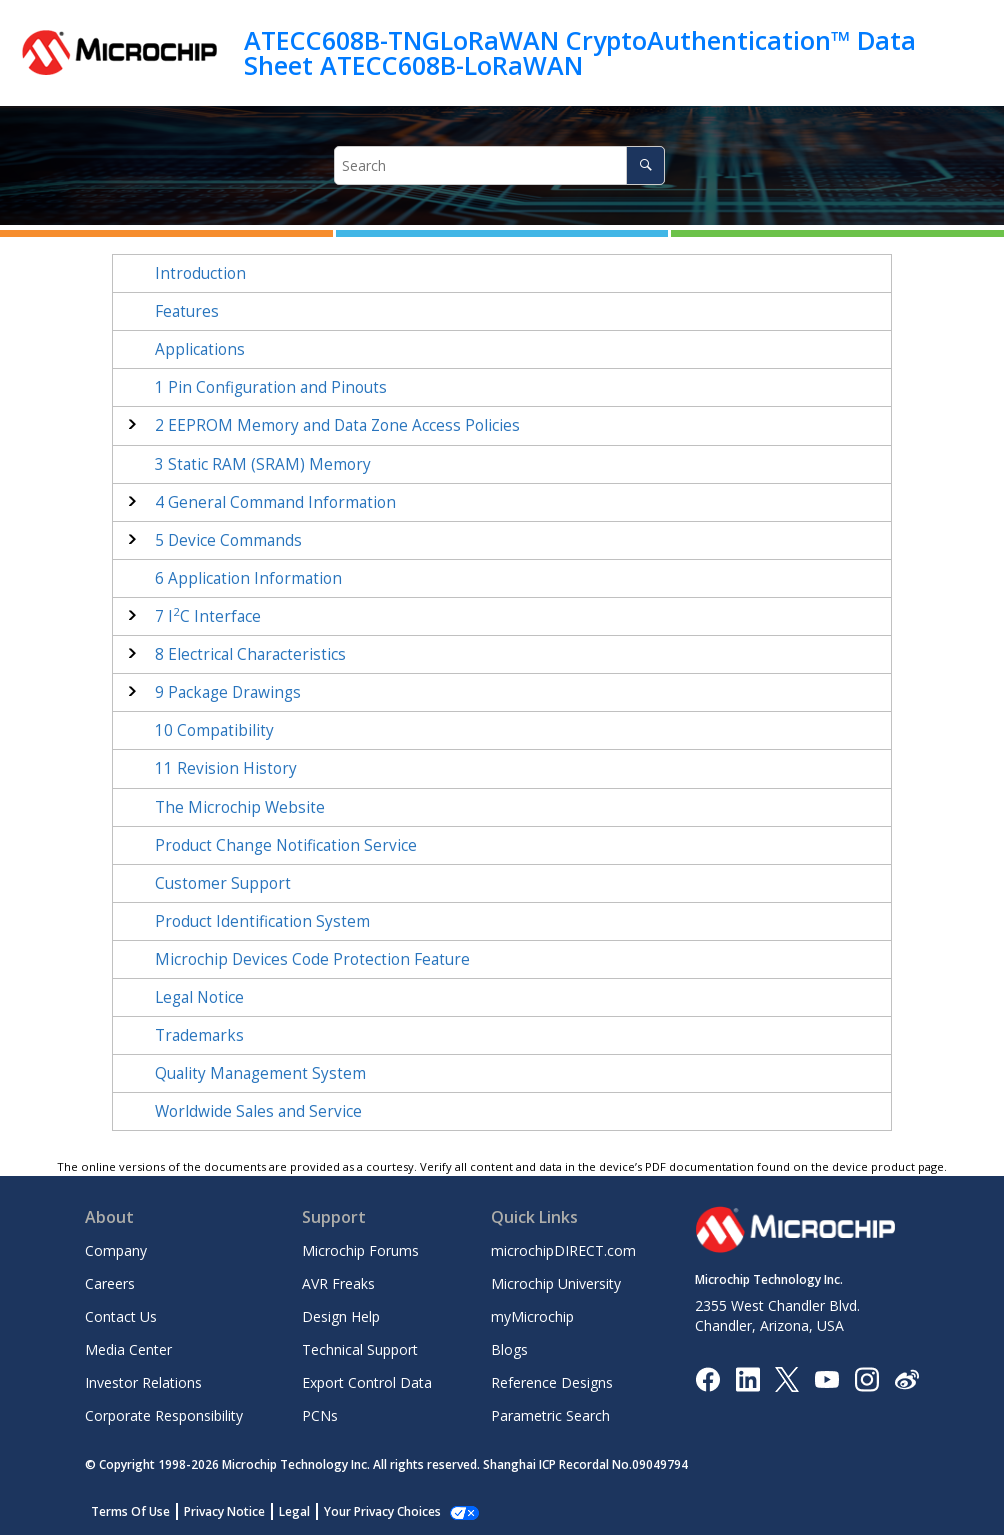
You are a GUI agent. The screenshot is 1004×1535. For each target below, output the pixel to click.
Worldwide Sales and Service (258, 1111)
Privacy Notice (224, 1511)
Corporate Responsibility (164, 1415)
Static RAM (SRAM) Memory (263, 464)
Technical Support (360, 1349)
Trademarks (199, 1035)
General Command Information (275, 502)
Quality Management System (260, 1073)
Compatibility (214, 730)
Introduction (200, 273)
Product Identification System (262, 921)
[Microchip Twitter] (787, 1377)
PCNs (320, 1415)
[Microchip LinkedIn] (747, 1377)
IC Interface (208, 616)
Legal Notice (199, 997)
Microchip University (556, 1283)
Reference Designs (552, 1382)
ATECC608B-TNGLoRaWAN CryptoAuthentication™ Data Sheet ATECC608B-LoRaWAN (580, 52)
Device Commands (228, 540)
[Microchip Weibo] (906, 1378)
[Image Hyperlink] (826, 1378)
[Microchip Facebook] (707, 1377)
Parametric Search (550, 1415)
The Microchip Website (240, 807)
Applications (200, 349)
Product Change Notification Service (286, 845)
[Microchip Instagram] (866, 1377)
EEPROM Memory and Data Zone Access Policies (337, 425)
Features (187, 311)
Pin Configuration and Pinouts (271, 387)
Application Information (248, 578)
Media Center (128, 1349)
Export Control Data (367, 1382)
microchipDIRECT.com (563, 1250)
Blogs (509, 1349)
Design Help (341, 1316)
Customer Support (223, 883)
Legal (294, 1511)
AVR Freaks (338, 1283)
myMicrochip (532, 1316)
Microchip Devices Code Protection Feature (312, 959)
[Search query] (499, 165)
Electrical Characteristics (250, 654)
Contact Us (121, 1316)
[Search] (645, 165)
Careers (110, 1283)
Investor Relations (143, 1382)
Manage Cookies (371, 1511)
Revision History (226, 768)
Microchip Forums (360, 1250)
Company (116, 1250)
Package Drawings (228, 692)
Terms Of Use (130, 1511)
